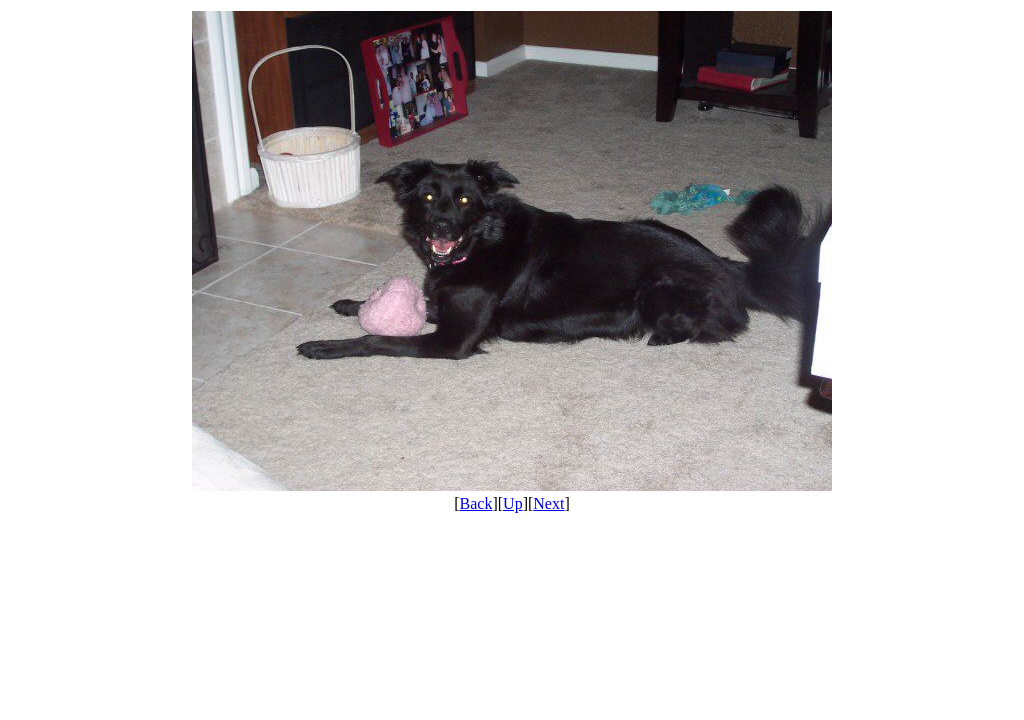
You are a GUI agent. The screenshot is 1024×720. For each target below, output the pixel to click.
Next (548, 503)
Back (476, 503)
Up (513, 503)
